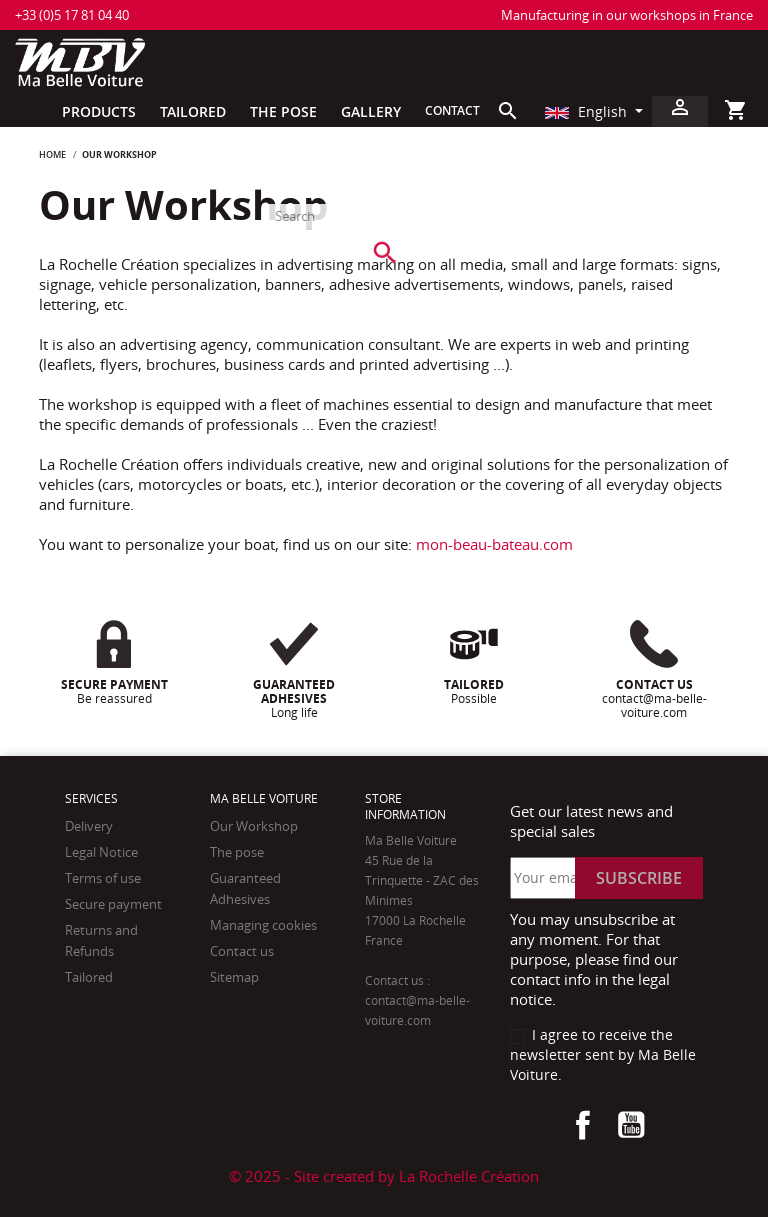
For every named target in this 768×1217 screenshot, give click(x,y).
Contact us (242, 951)
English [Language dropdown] (588, 111)
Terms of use (103, 878)
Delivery (89, 826)
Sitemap (234, 977)
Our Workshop (254, 826)
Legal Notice (101, 852)
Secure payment (113, 904)
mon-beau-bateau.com (494, 544)
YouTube (631, 1125)
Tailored (89, 977)
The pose (237, 852)
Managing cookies (263, 925)
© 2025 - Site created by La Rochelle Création (384, 1176)
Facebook (583, 1125)
